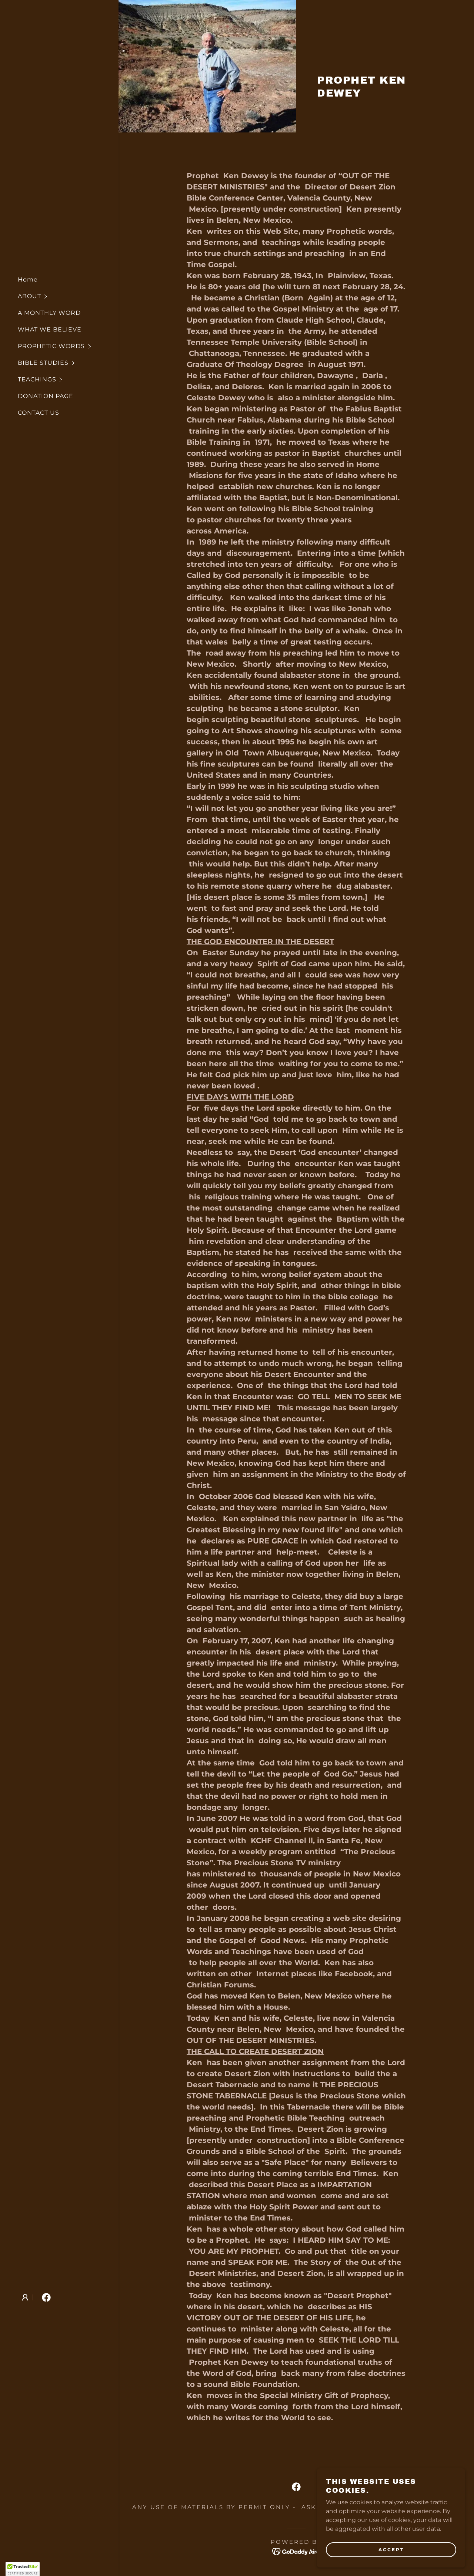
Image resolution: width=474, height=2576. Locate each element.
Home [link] (28, 279)
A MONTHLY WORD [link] (49, 312)
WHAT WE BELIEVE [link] (49, 329)
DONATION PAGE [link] (45, 396)
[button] (68, 296)
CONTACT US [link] (38, 412)
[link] (46, 2297)
